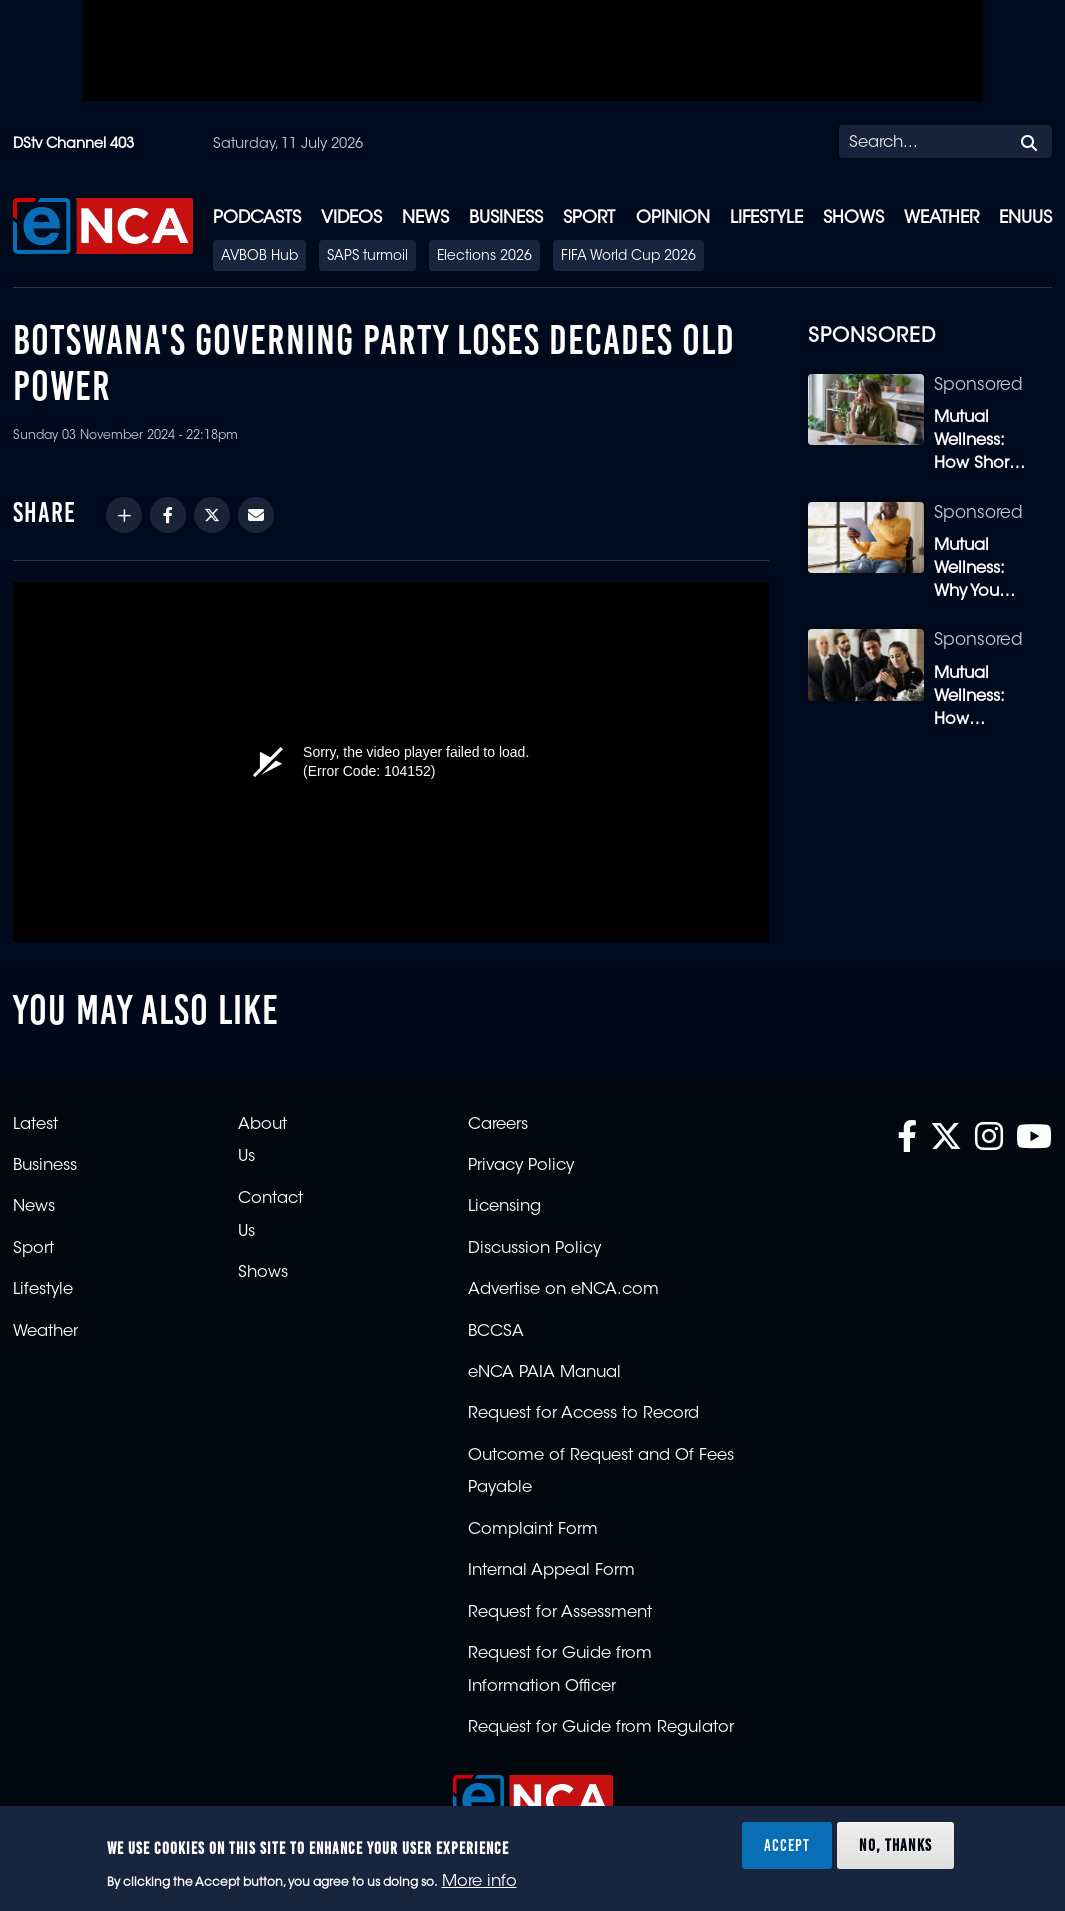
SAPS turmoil (367, 257)
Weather (941, 218)
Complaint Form (533, 1530)
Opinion (673, 218)
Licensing (504, 1207)
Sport (589, 218)
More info (479, 1882)
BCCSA (496, 1332)
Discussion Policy (534, 1249)
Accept (787, 1845)
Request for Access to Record (583, 1414)
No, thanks (895, 1845)
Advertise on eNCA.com (563, 1290)
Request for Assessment (560, 1613)
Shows (853, 218)
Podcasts (257, 218)
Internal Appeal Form (551, 1571)
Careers (498, 1125)
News (425, 218)
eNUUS (1025, 218)
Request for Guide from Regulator (601, 1728)
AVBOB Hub (259, 257)
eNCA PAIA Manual (544, 1373)
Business (506, 218)
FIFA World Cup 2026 (628, 257)
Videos (351, 218)
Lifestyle (766, 218)
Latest (35, 1125)
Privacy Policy (521, 1166)
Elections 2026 (484, 257)
